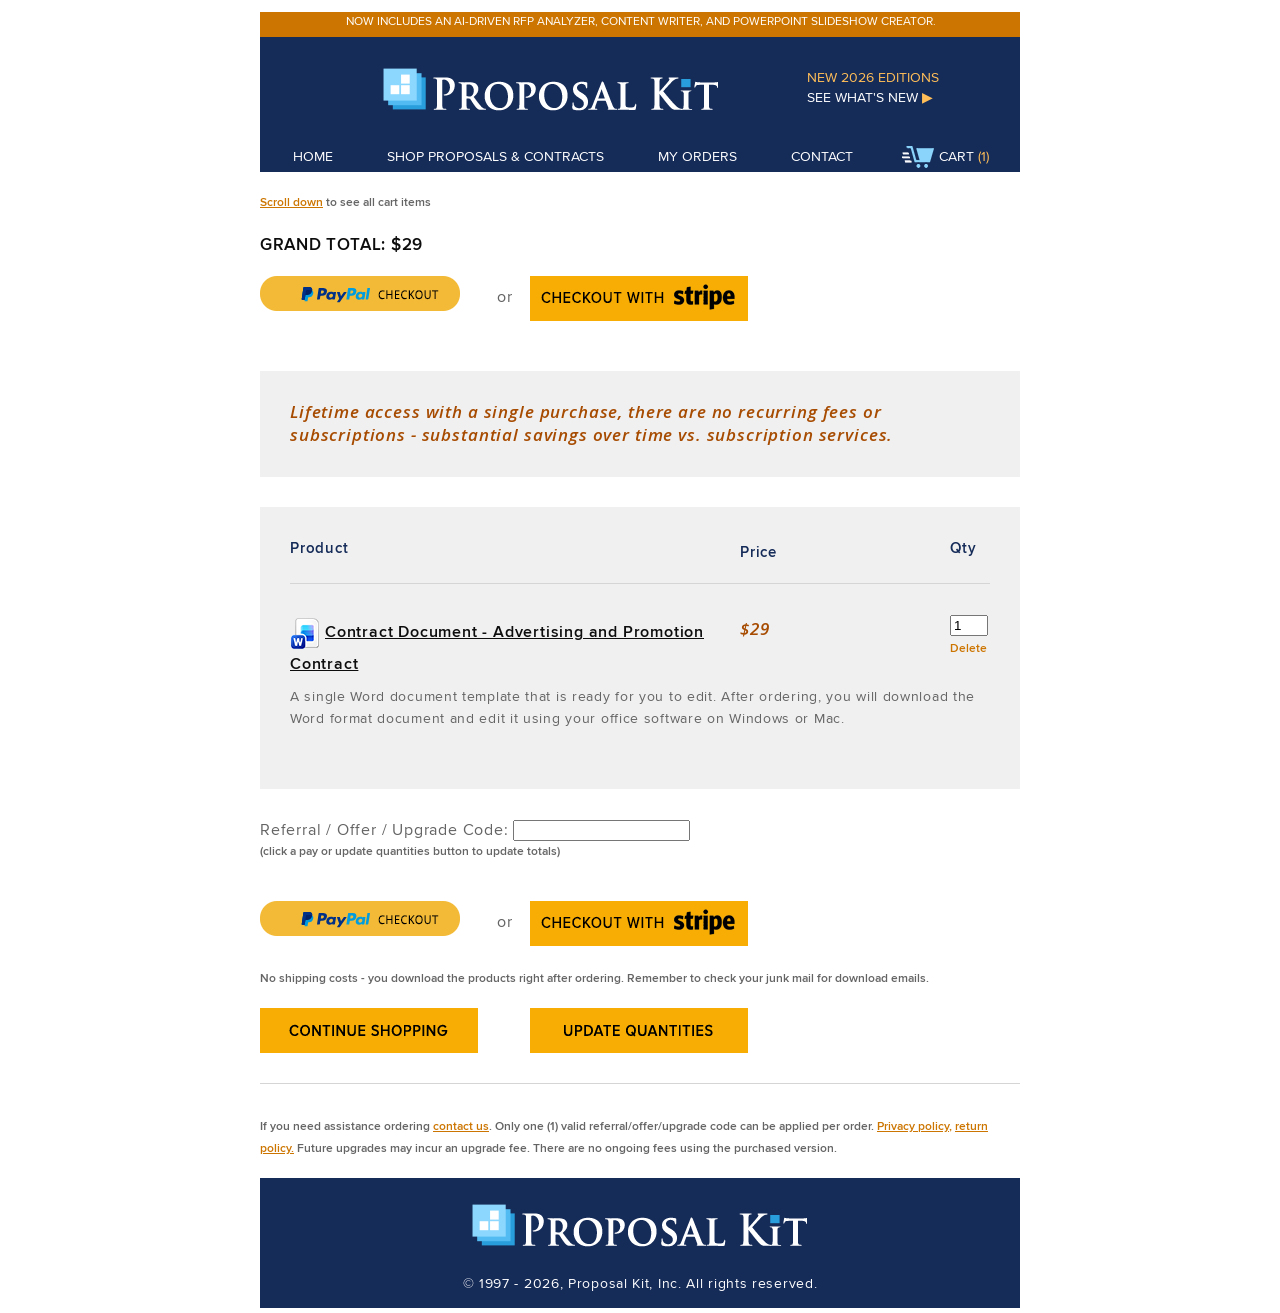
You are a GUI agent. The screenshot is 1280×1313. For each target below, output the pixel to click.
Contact (822, 156)
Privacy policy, (914, 1125)
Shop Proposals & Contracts (495, 156)
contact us (461, 1125)
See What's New (870, 97)
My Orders (697, 156)
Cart (938, 158)
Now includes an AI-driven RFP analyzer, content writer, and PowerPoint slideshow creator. (641, 20)
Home (313, 156)
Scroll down (291, 201)
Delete (968, 647)
